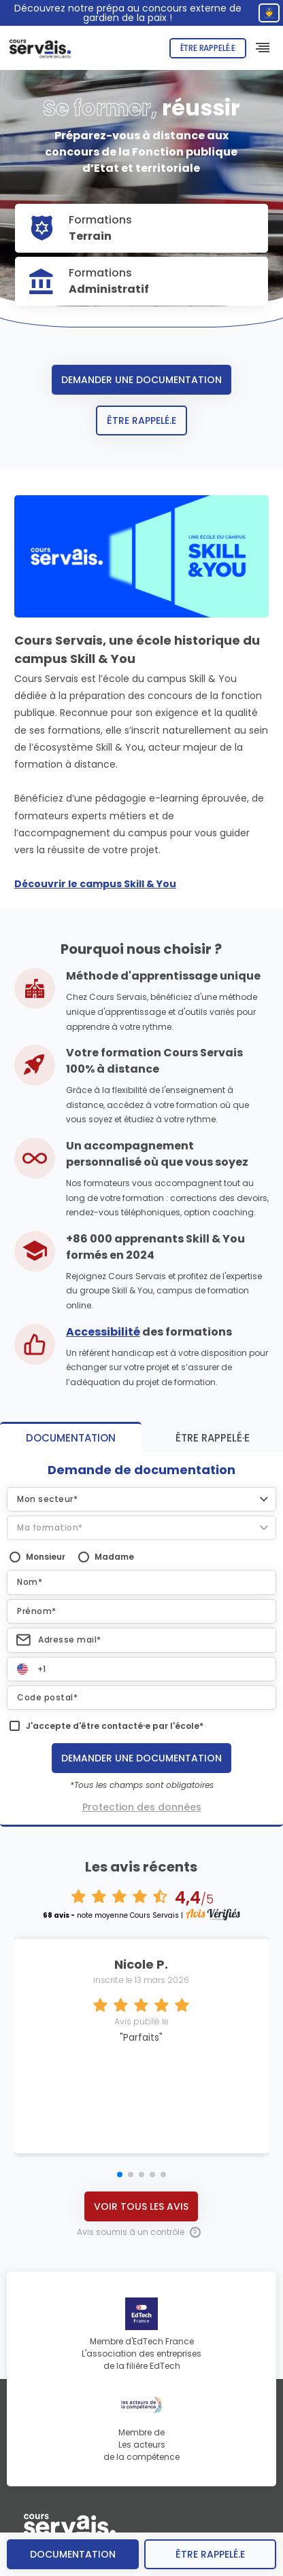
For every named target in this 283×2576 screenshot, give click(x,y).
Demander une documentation (141, 380)
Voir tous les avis (141, 2206)
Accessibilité (103, 1332)
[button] (141, 1499)
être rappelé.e (210, 2554)
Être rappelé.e (207, 48)
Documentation (73, 2554)
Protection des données (141, 1807)
